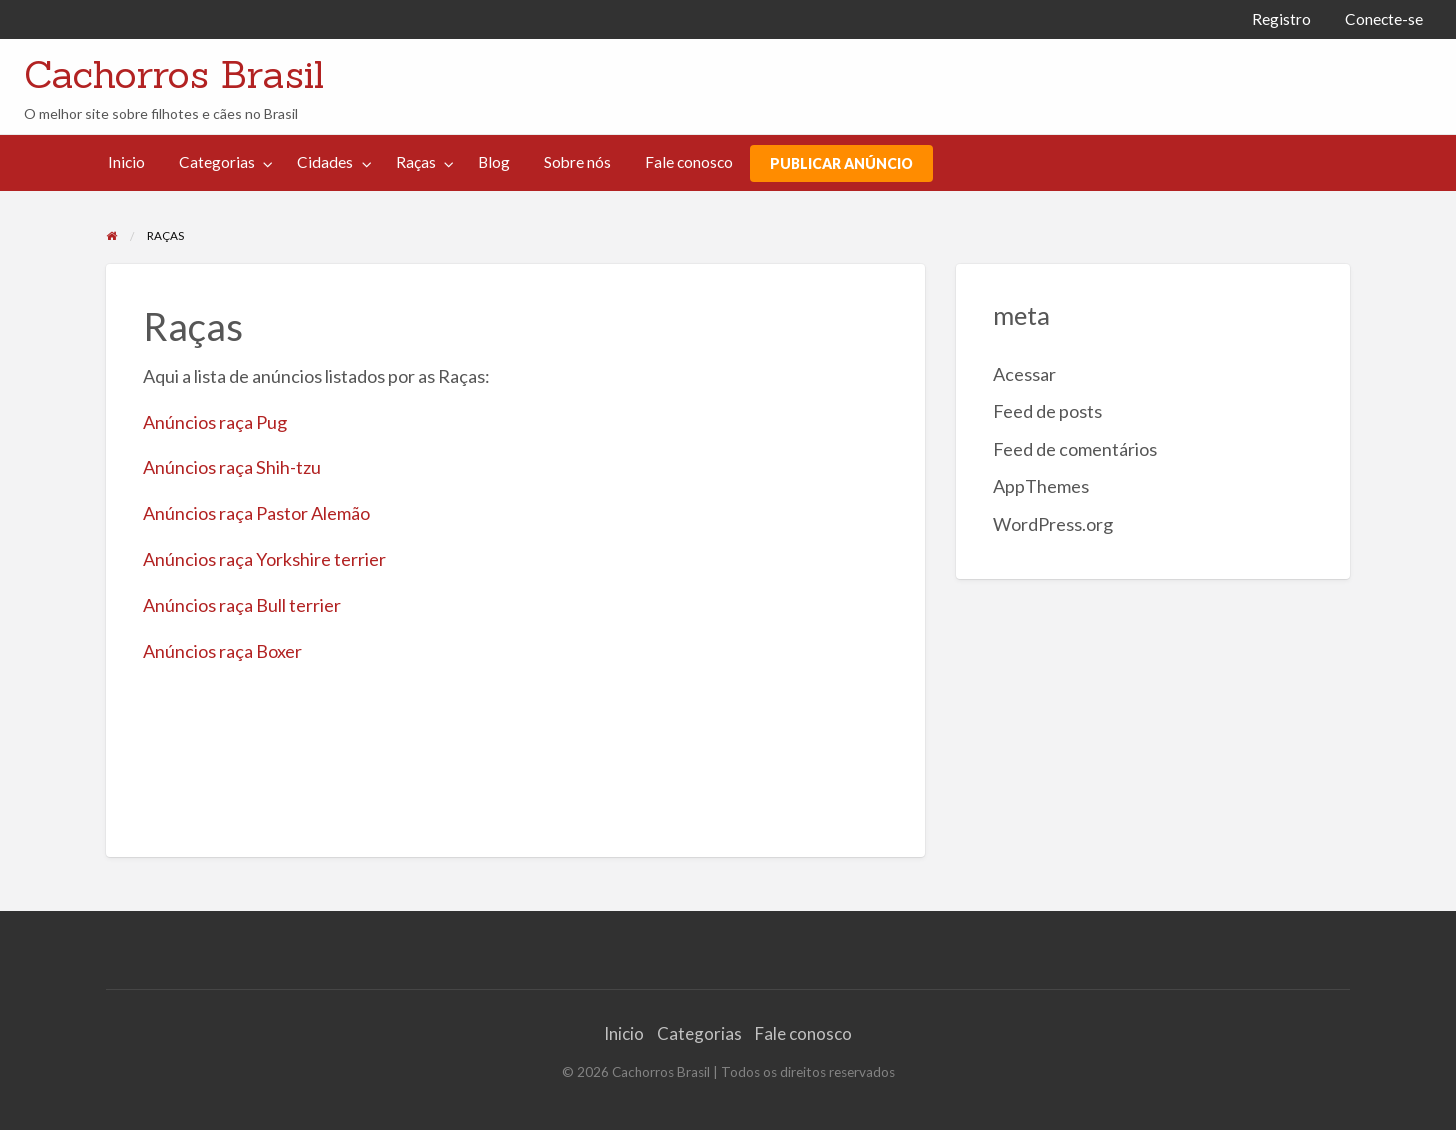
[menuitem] (1281, 19)
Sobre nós (577, 162)
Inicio (126, 162)
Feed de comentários (1075, 449)
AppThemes (1041, 486)
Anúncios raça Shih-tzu (232, 467)
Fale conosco (689, 162)
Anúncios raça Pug (215, 422)
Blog (494, 162)
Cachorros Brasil (174, 74)
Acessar (1024, 374)
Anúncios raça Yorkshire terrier (264, 559)
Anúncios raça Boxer (222, 651)
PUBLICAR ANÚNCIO (841, 163)
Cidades (325, 162)
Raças (416, 162)
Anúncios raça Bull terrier (242, 605)
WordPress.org (1053, 524)
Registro (1281, 19)
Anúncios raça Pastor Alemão (256, 513)
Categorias (217, 162)
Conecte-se (1384, 19)
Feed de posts (1047, 411)
